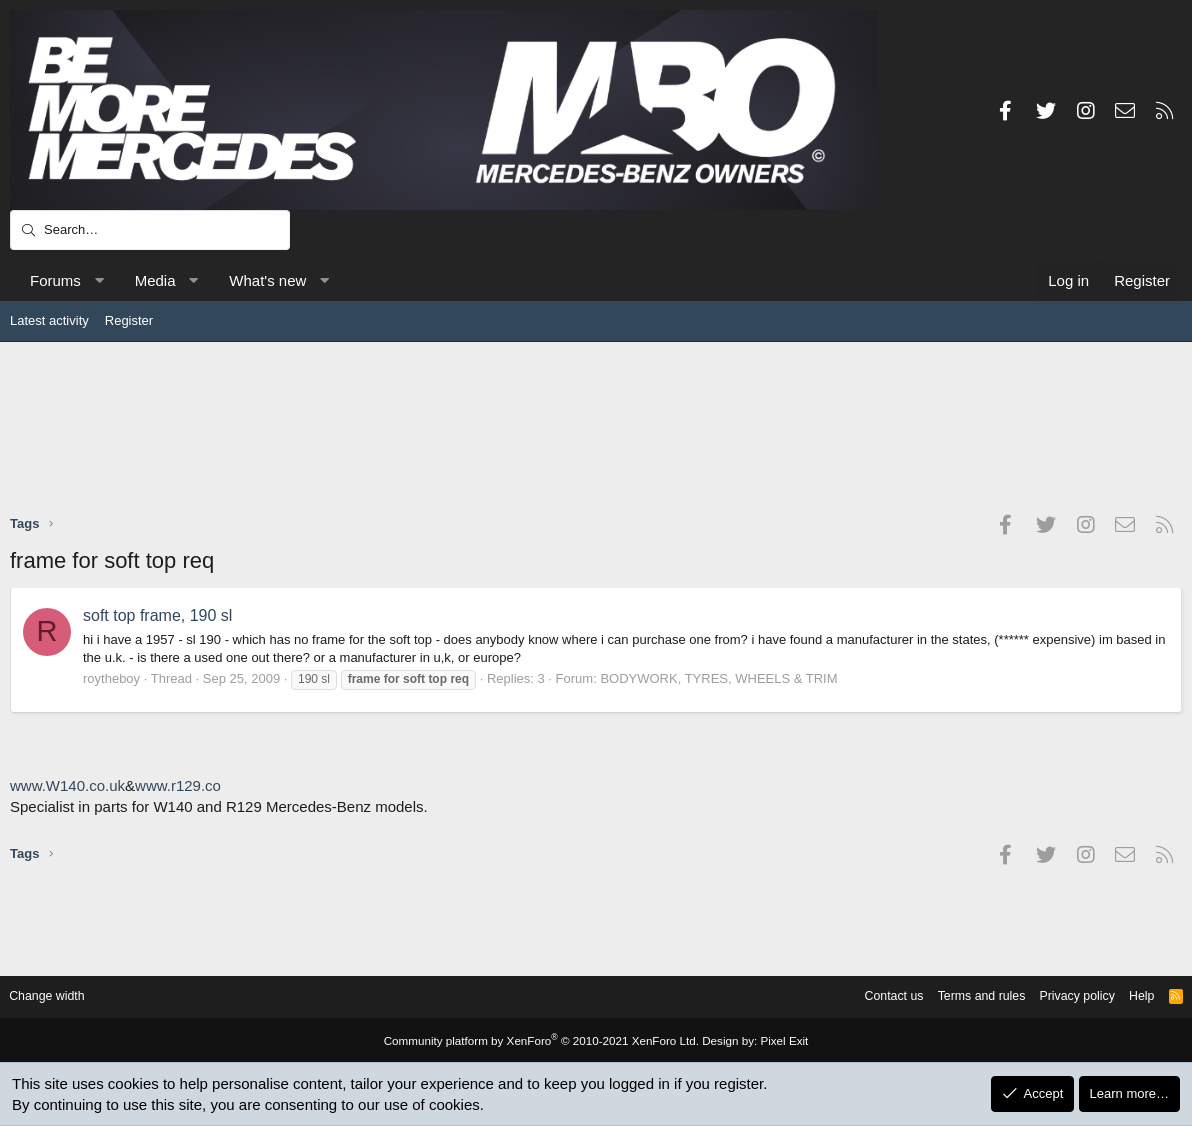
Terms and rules (962, 996)
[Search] (150, 230)
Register (129, 320)
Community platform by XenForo (544, 1041)
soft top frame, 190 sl (157, 615)
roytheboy (111, 678)
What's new (267, 280)
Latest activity (49, 320)
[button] (98, 280)
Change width (59, 996)
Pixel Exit (773, 1041)
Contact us (870, 996)
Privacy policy (1062, 996)
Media (155, 280)
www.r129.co (178, 785)
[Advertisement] (596, 427)
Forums (55, 280)
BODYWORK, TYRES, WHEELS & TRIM (718, 678)
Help (1130, 996)
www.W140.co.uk (67, 785)
